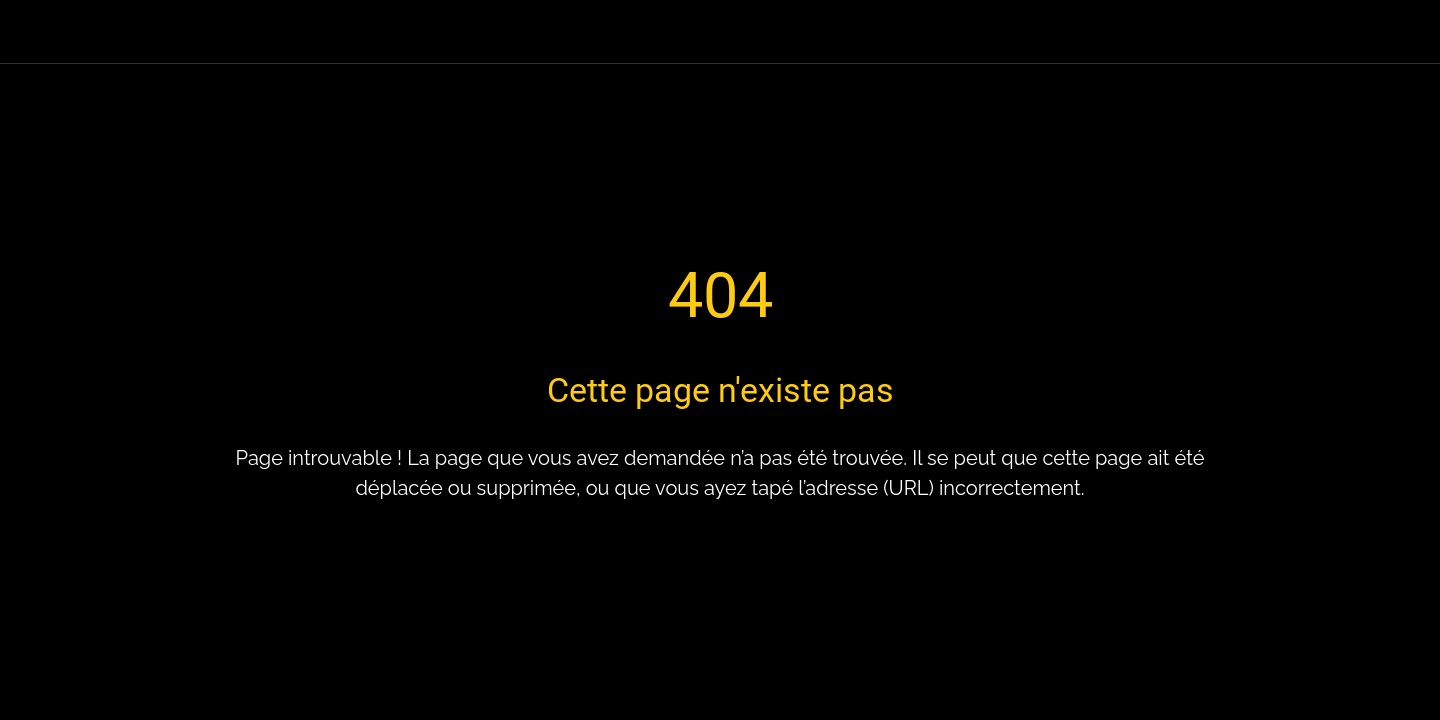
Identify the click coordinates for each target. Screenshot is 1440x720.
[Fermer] (40, 32)
